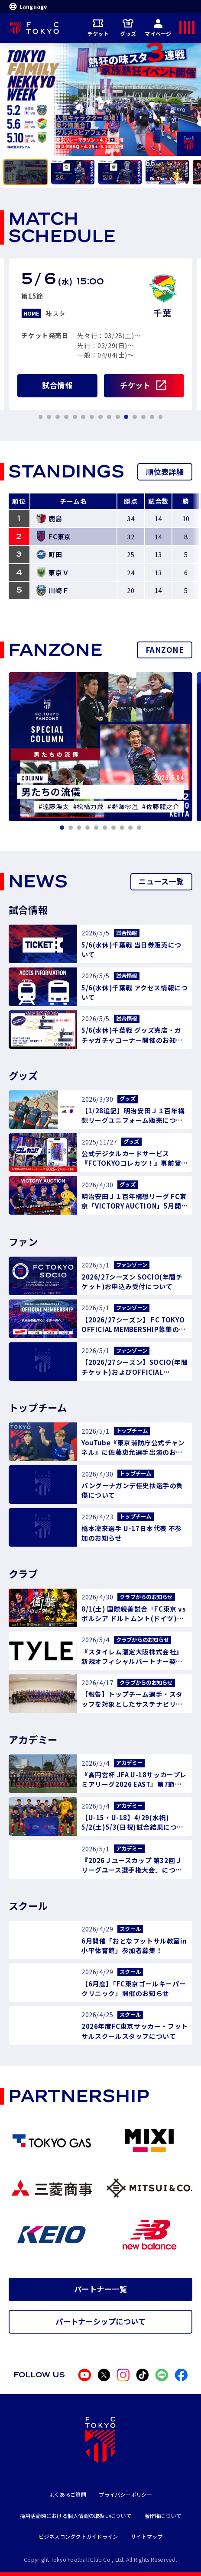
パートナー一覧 (100, 2288)
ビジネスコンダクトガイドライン (78, 2537)
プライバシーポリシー (125, 2495)
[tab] (25, 172)
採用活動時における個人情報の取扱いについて (75, 2516)
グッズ (128, 27)
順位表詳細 (165, 471)
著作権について (163, 2516)
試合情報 (57, 385)
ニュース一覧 (161, 881)
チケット (98, 27)
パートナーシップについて (100, 2321)
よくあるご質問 (67, 2495)
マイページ (158, 27)
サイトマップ (147, 2537)
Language (28, 6)
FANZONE (165, 649)
